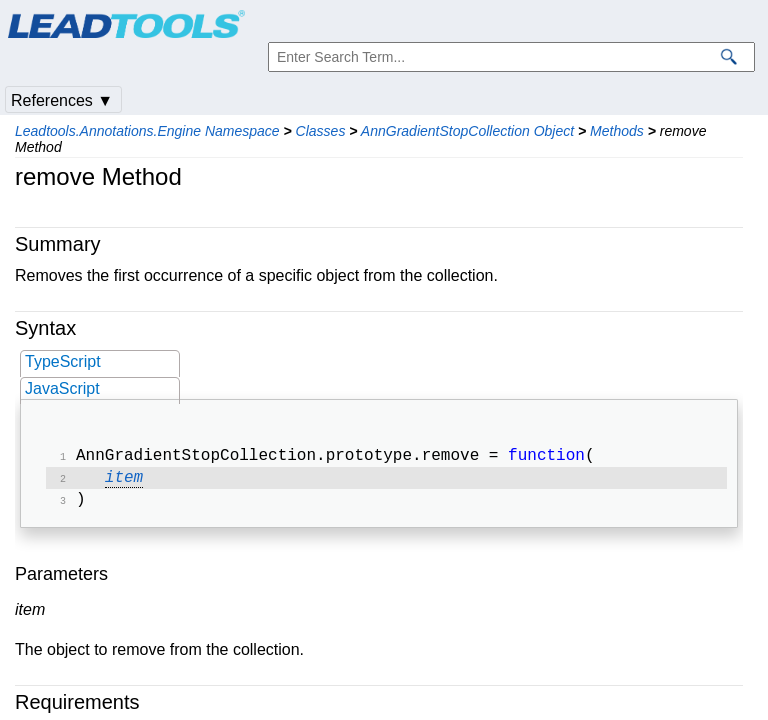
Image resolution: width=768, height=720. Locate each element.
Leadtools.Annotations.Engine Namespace (147, 131)
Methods (617, 131)
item (124, 482)
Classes (321, 131)
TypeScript (63, 361)
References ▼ (62, 100)
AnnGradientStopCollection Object (467, 131)
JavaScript (62, 388)
